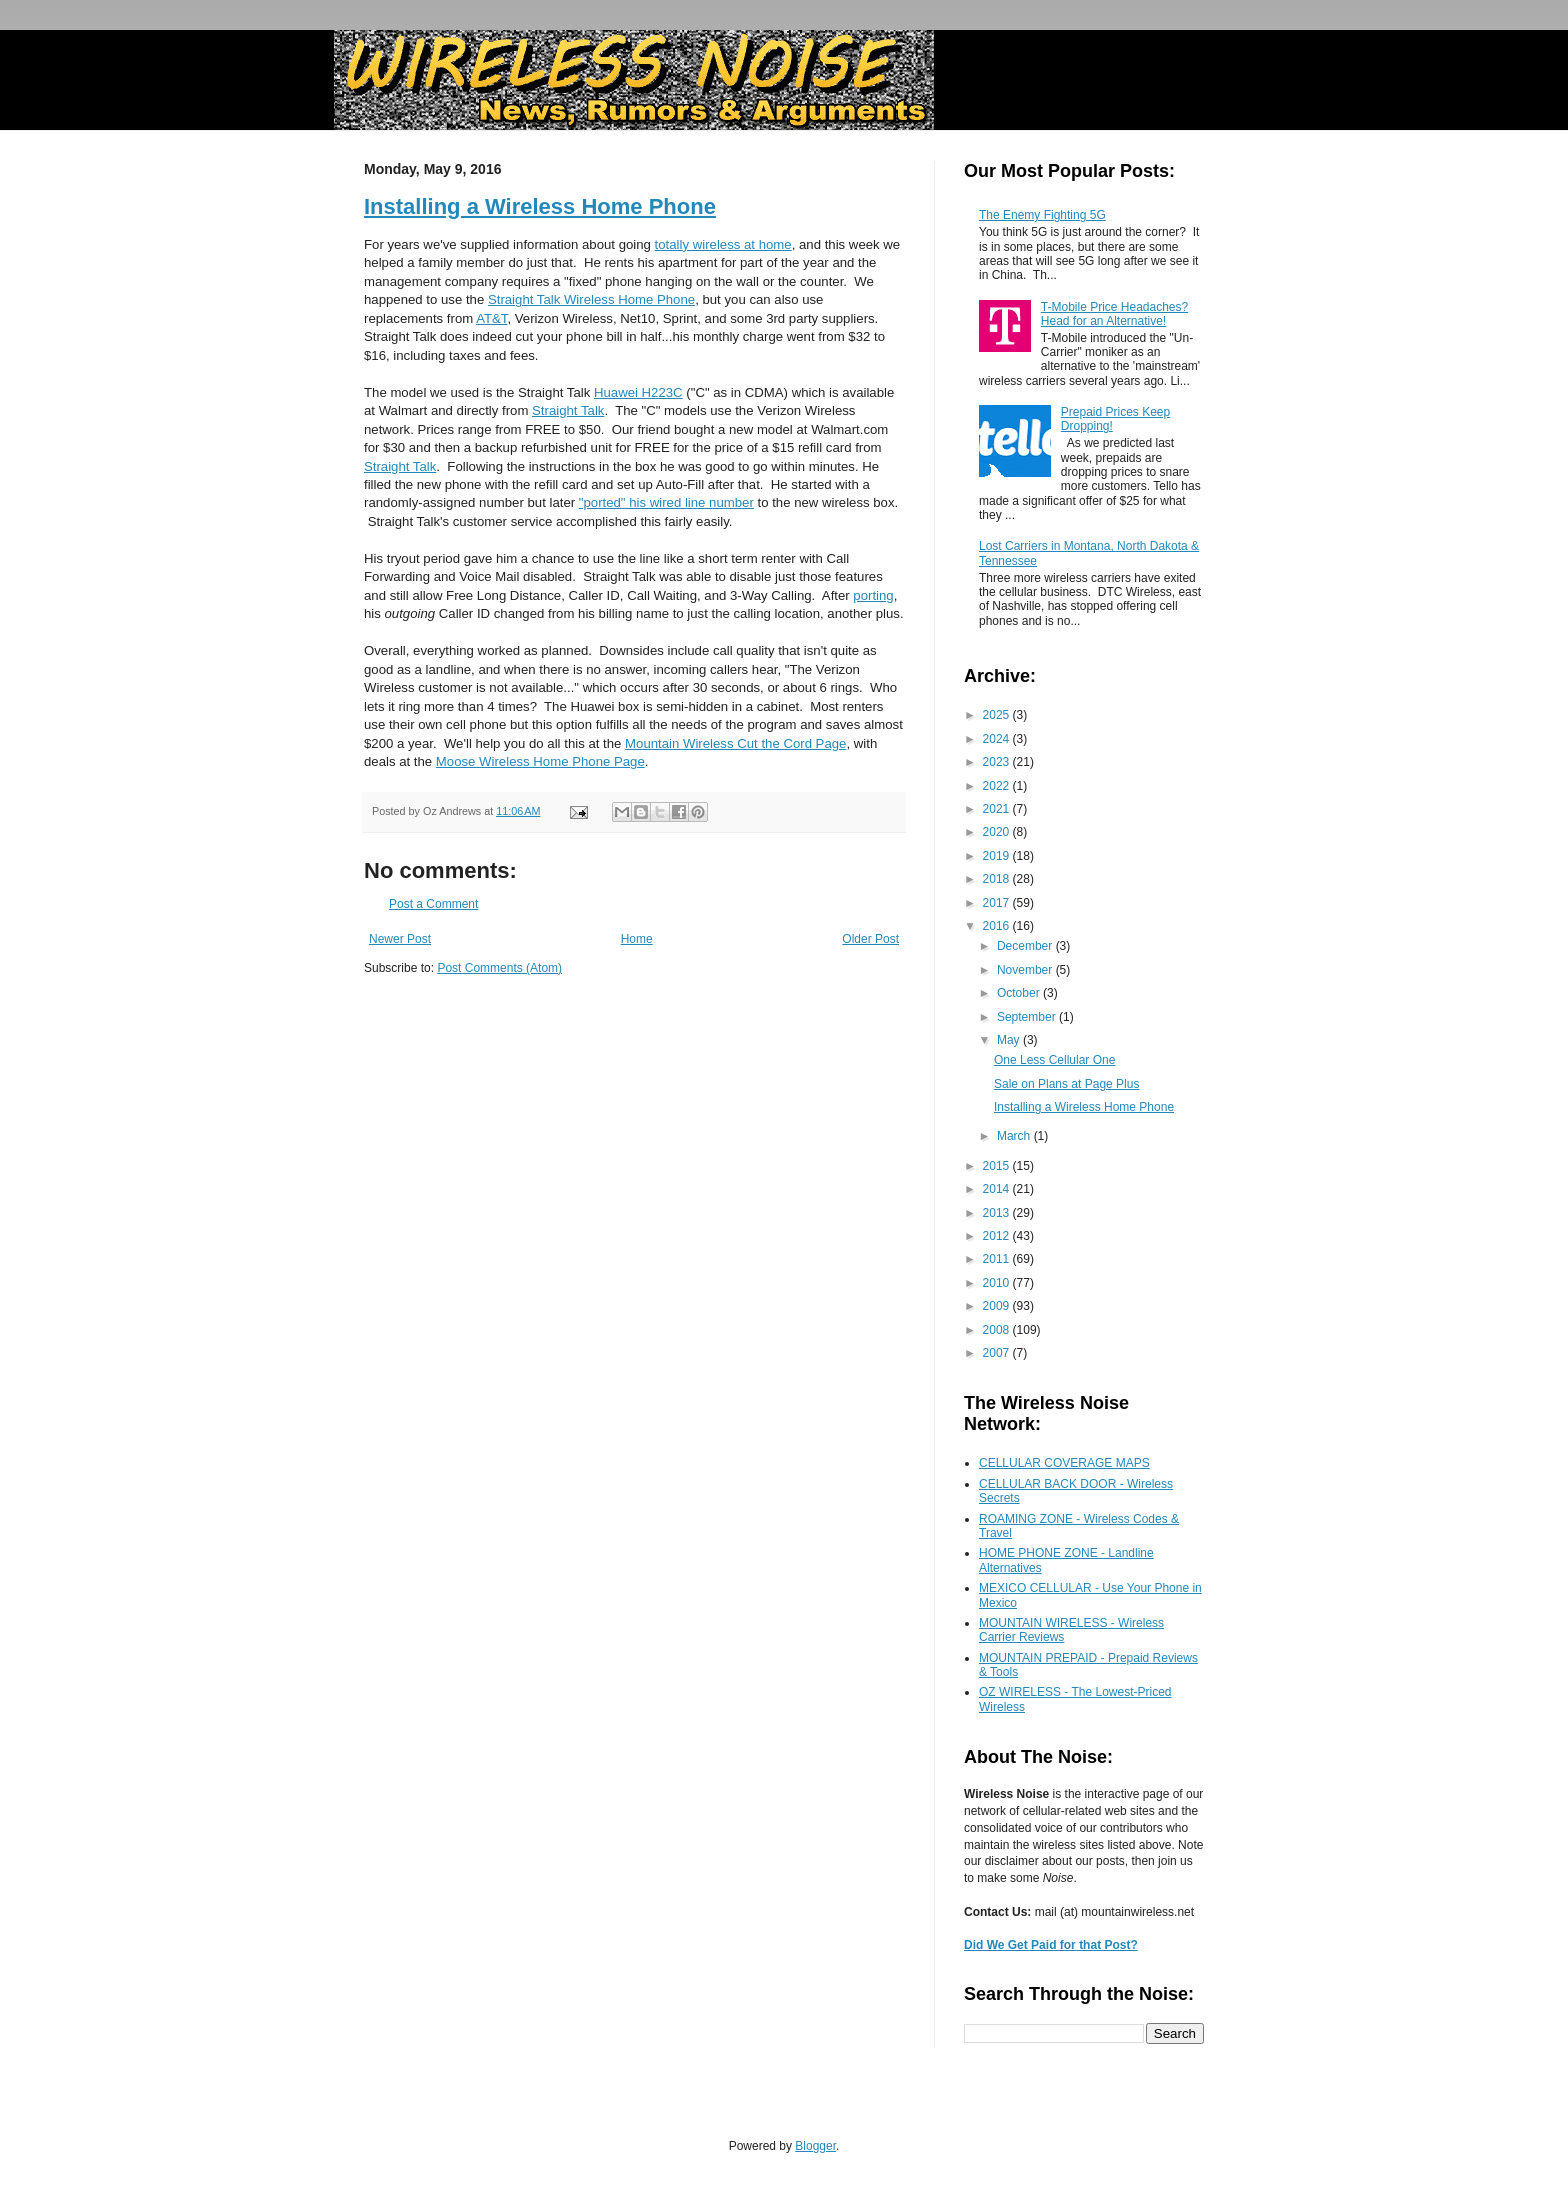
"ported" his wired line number (666, 502)
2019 (998, 856)
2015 (998, 1166)
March (1015, 1136)
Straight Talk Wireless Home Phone (591, 299)
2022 (998, 786)
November (1026, 970)
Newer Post (400, 939)
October (1020, 993)
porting (873, 595)
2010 (998, 1283)
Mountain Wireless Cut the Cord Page (735, 743)
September (1028, 1017)
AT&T (491, 318)
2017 (998, 903)
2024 (998, 739)
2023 (998, 762)
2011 (998, 1259)
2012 (998, 1236)
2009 (998, 1306)
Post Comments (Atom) (499, 968)
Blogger (815, 2146)
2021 (998, 809)
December (1026, 946)
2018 (998, 879)
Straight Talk (568, 410)
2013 (998, 1213)
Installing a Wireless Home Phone (540, 206)
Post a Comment (433, 904)
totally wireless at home (723, 244)
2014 (998, 1189)
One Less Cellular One (1054, 1060)
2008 (998, 1330)
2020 (998, 832)
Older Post (870, 939)
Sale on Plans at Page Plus (1066, 1084)
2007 (998, 1353)
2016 (998, 926)
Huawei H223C (638, 392)
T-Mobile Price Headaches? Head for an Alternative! (1114, 314)
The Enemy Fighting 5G (1042, 215)
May (1010, 1040)
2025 (998, 715)
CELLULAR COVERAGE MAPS (1064, 1463)
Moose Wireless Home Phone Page (540, 761)
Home (637, 939)
